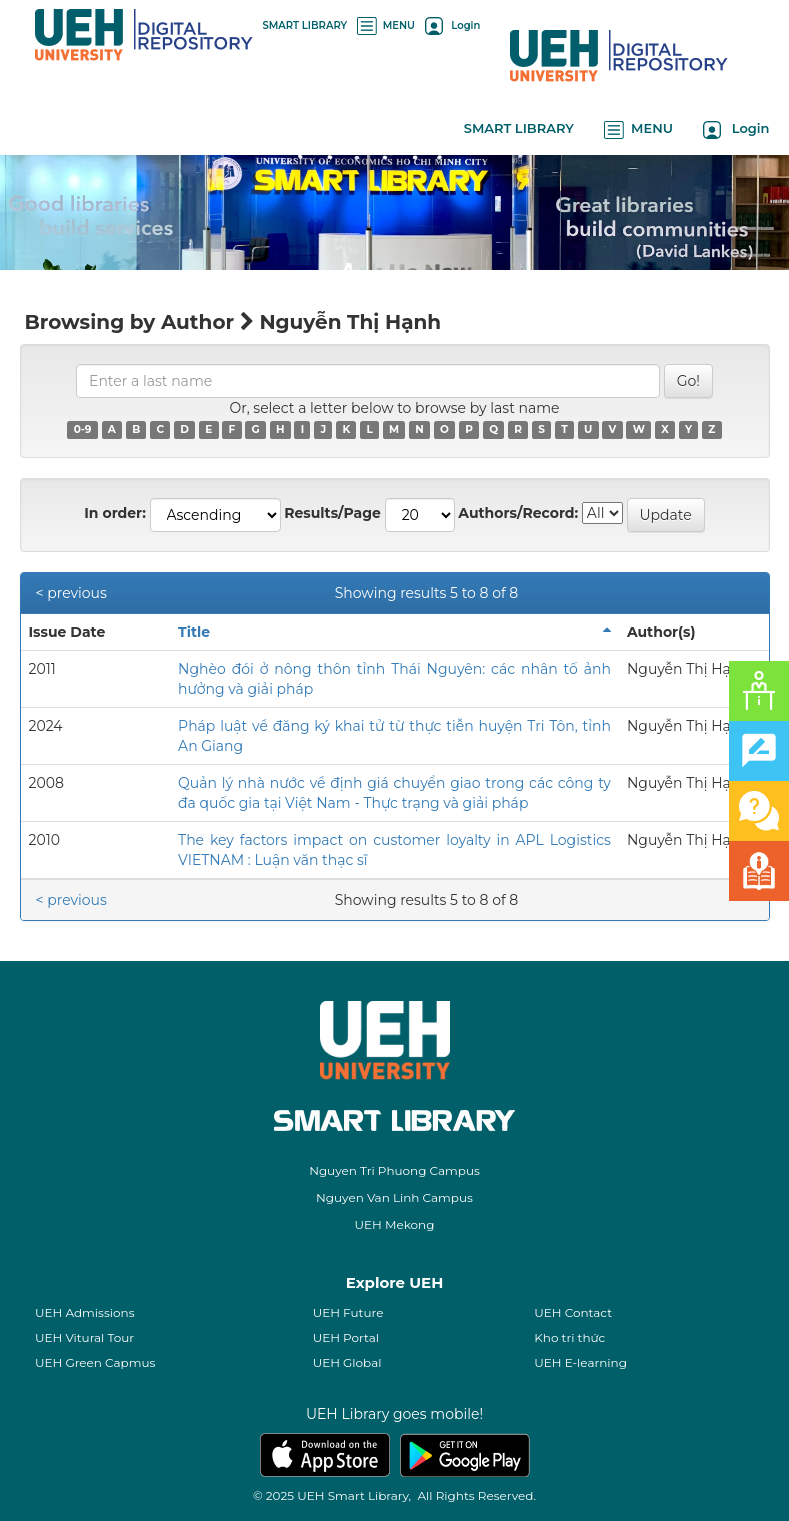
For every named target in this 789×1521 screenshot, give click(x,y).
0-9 (83, 429)
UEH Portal (346, 1337)
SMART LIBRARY (305, 25)
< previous (71, 593)
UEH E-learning (580, 1362)
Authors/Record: (518, 513)
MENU (386, 25)
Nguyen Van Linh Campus (394, 1197)
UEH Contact (573, 1312)
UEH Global (347, 1362)
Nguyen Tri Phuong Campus (394, 1170)
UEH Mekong (395, 1224)
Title (194, 632)
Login (452, 25)
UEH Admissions (85, 1312)
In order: (115, 513)
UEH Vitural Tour (84, 1337)
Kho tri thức (569, 1337)
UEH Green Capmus (95, 1362)
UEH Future (348, 1312)
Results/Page (332, 513)
